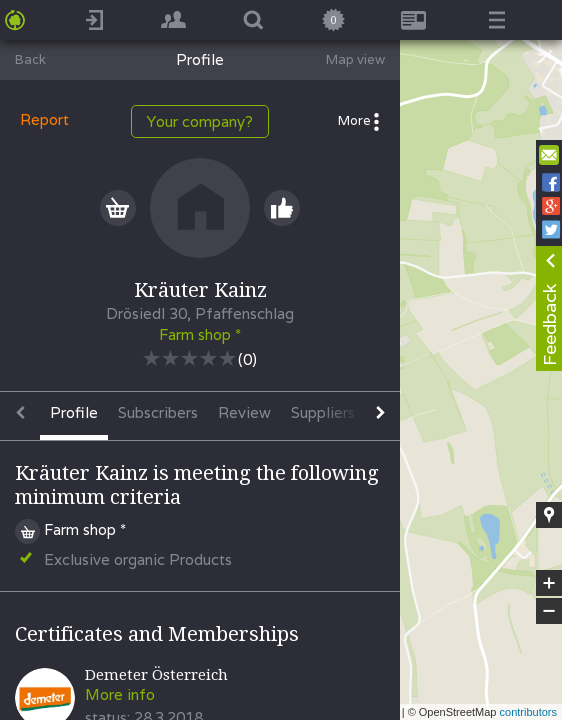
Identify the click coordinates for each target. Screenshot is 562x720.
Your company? (200, 121)
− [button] (549, 611)
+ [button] (549, 583)
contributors (528, 712)
